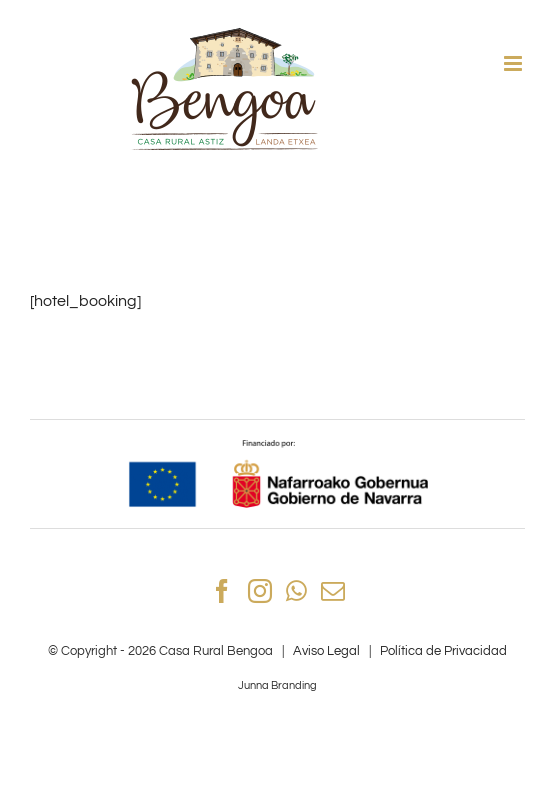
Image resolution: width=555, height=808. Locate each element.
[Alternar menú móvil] (514, 63)
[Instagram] (260, 591)
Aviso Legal (326, 651)
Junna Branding (277, 685)
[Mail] (333, 591)
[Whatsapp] (296, 591)
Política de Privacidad (443, 651)
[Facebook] (222, 591)
